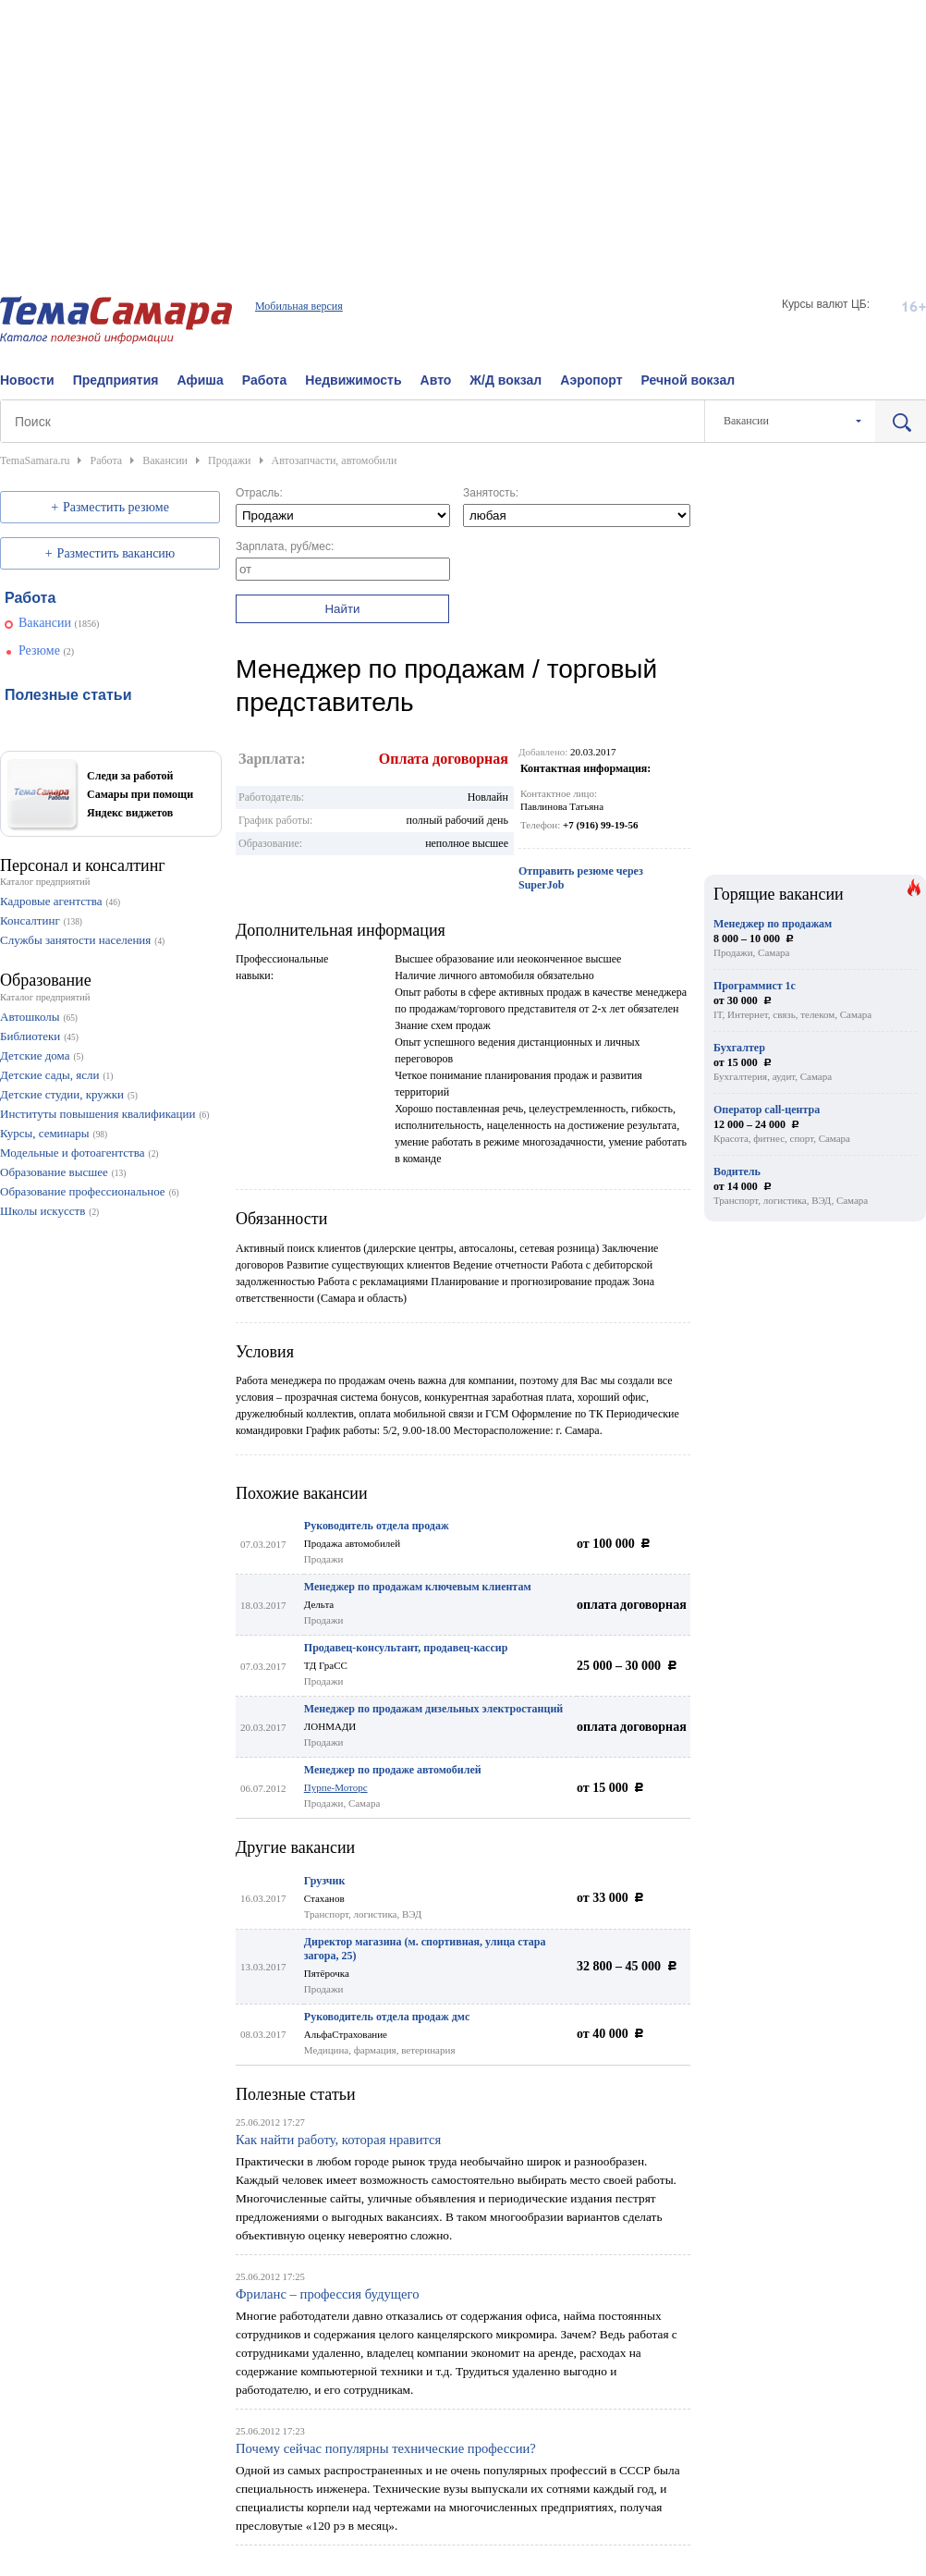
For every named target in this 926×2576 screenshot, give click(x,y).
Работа (264, 380)
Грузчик (325, 1880)
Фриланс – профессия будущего (328, 2294)
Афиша (200, 380)
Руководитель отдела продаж (376, 1525)
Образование (45, 980)
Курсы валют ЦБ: (826, 304)
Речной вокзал (688, 380)
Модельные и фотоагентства (72, 1152)
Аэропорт (591, 380)
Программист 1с (754, 985)
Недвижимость (353, 380)
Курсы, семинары (45, 1133)
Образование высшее (54, 1172)
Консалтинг (30, 920)
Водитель (737, 1171)
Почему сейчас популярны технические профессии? (386, 2448)
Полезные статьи (296, 2094)
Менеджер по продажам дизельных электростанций (433, 1708)
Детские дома (34, 1055)
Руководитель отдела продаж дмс (386, 2016)
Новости (27, 380)
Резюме (39, 650)
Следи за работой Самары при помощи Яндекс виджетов (140, 794)
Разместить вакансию (116, 553)
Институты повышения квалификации (97, 1114)
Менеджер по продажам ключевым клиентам (417, 1586)
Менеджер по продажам (772, 923)
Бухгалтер (739, 1047)
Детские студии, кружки (62, 1094)
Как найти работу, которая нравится (338, 2139)
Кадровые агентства (51, 901)
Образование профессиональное (82, 1191)
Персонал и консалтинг (82, 865)
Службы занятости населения (75, 940)
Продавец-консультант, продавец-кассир (406, 1647)
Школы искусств (42, 1211)
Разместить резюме (116, 507)
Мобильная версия (299, 306)
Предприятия (116, 380)
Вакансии (44, 623)
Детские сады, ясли (49, 1075)
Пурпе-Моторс (336, 1787)
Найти (341, 609)
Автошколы (29, 1017)
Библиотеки (30, 1036)
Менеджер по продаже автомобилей (392, 1769)
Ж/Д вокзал (505, 380)
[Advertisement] (463, 129)
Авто (436, 380)
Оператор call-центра (766, 1109)
